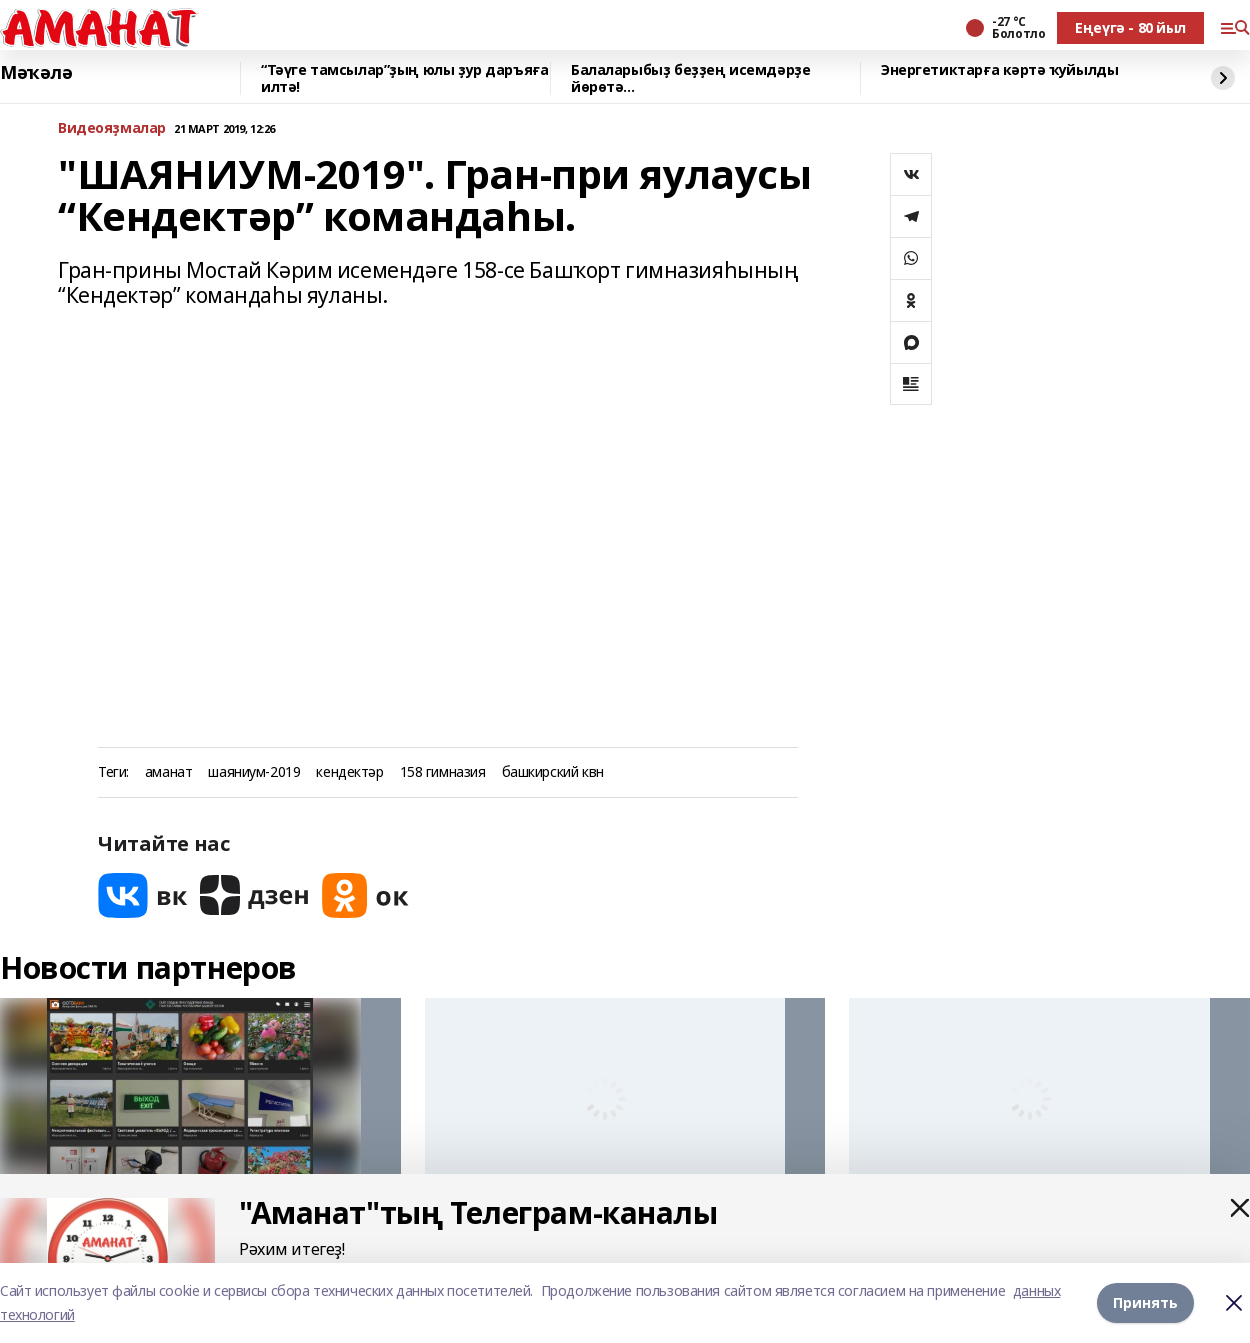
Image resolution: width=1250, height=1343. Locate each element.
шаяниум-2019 (254, 772)
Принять (1145, 1302)
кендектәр (349, 772)
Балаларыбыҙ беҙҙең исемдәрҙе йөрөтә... (690, 78)
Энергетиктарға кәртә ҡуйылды (999, 70)
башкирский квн (553, 772)
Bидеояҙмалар (112, 128)
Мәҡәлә (36, 73)
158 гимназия (443, 772)
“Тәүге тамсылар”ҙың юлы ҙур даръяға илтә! (404, 78)
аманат (168, 772)
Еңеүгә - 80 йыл (1130, 27)
